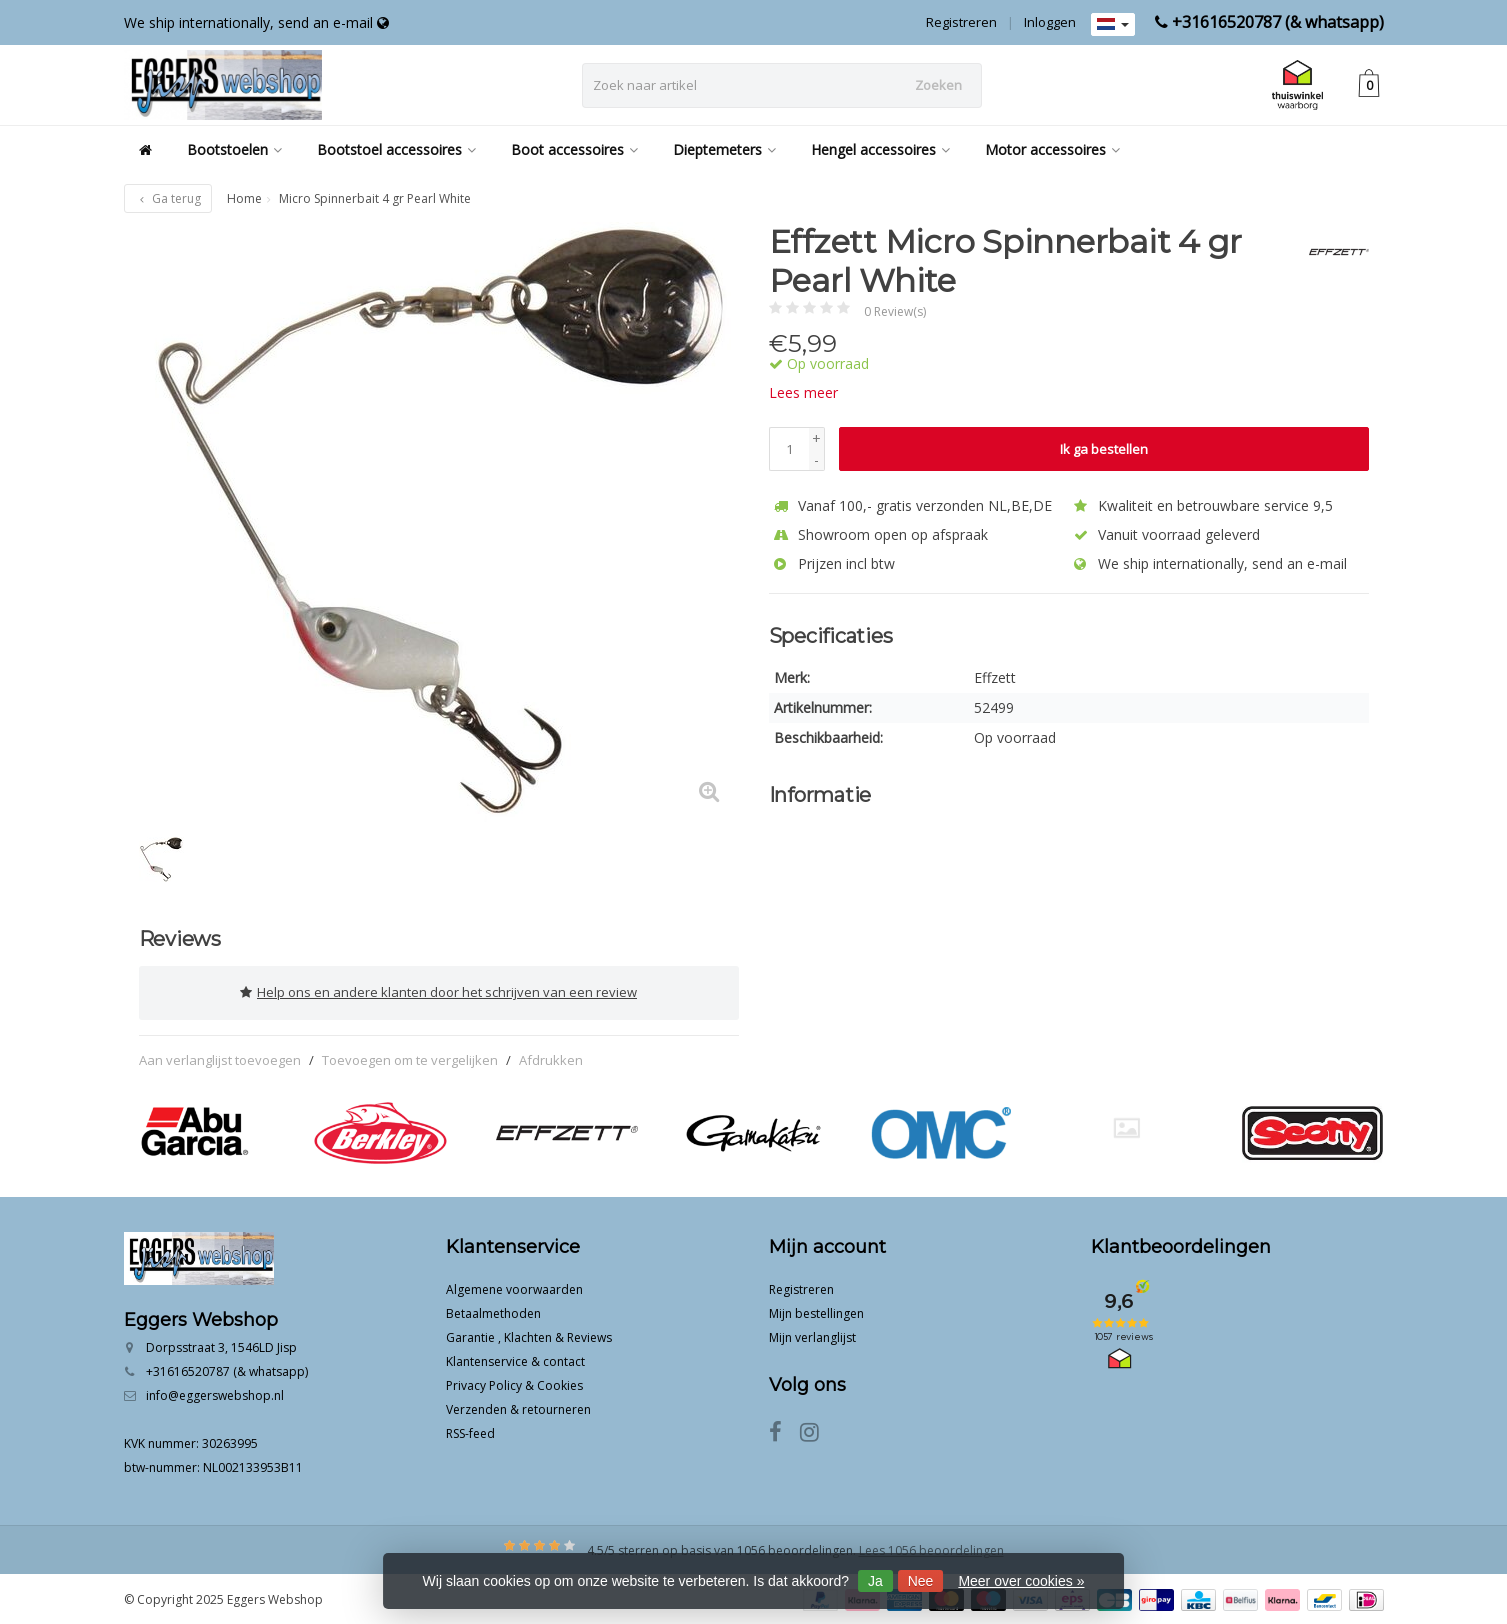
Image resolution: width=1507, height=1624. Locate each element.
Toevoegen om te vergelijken (410, 1058)
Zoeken (938, 85)
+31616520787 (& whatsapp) (1278, 22)
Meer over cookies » (1021, 1581)
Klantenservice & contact (515, 1359)
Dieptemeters (724, 149)
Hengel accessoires (880, 149)
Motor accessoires (1052, 149)
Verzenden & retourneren (518, 1407)
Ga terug (168, 198)
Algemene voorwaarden (514, 1287)
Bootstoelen (234, 149)
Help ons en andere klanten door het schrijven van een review (438, 992)
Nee (921, 1581)
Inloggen (1050, 22)
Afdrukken (551, 1058)
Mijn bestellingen (816, 1311)
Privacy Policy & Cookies (514, 1383)
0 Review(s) (895, 311)
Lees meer (803, 392)
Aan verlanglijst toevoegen (220, 1058)
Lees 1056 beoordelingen (931, 1548)
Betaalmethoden (493, 1311)
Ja (875, 1581)
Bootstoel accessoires (396, 149)
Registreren (961, 22)
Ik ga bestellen (1104, 449)
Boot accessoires (574, 149)
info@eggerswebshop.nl (215, 1393)
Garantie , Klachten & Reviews (529, 1335)
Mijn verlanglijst (812, 1335)
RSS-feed (470, 1431)
